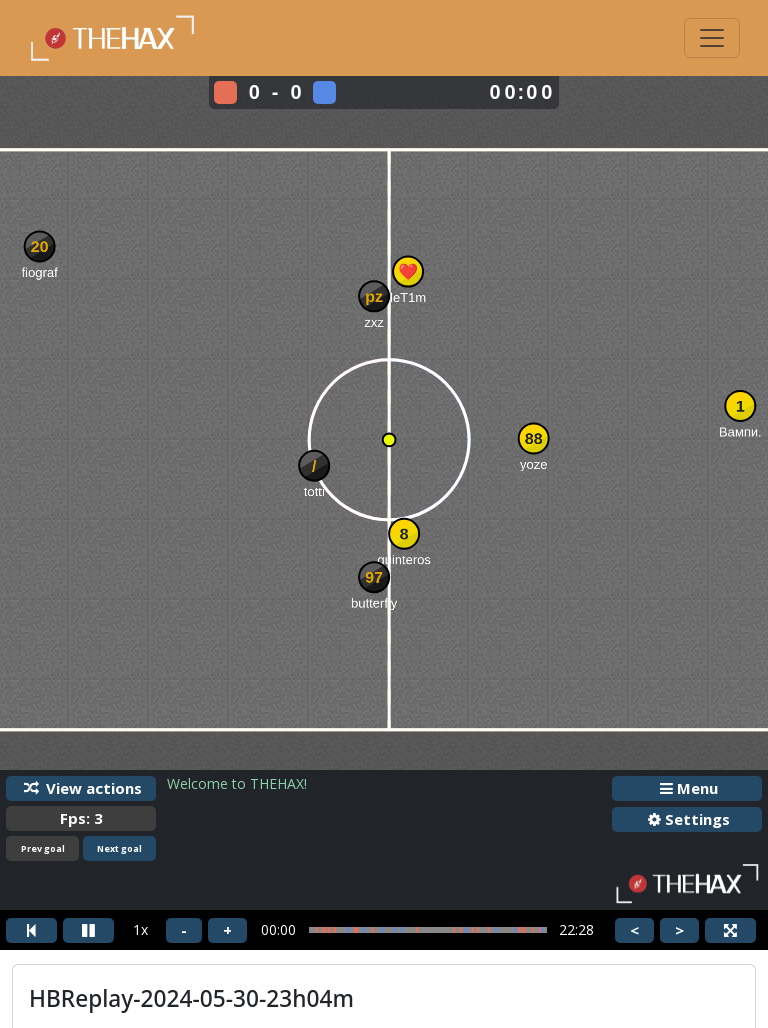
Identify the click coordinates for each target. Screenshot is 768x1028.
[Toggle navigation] (712, 38)
